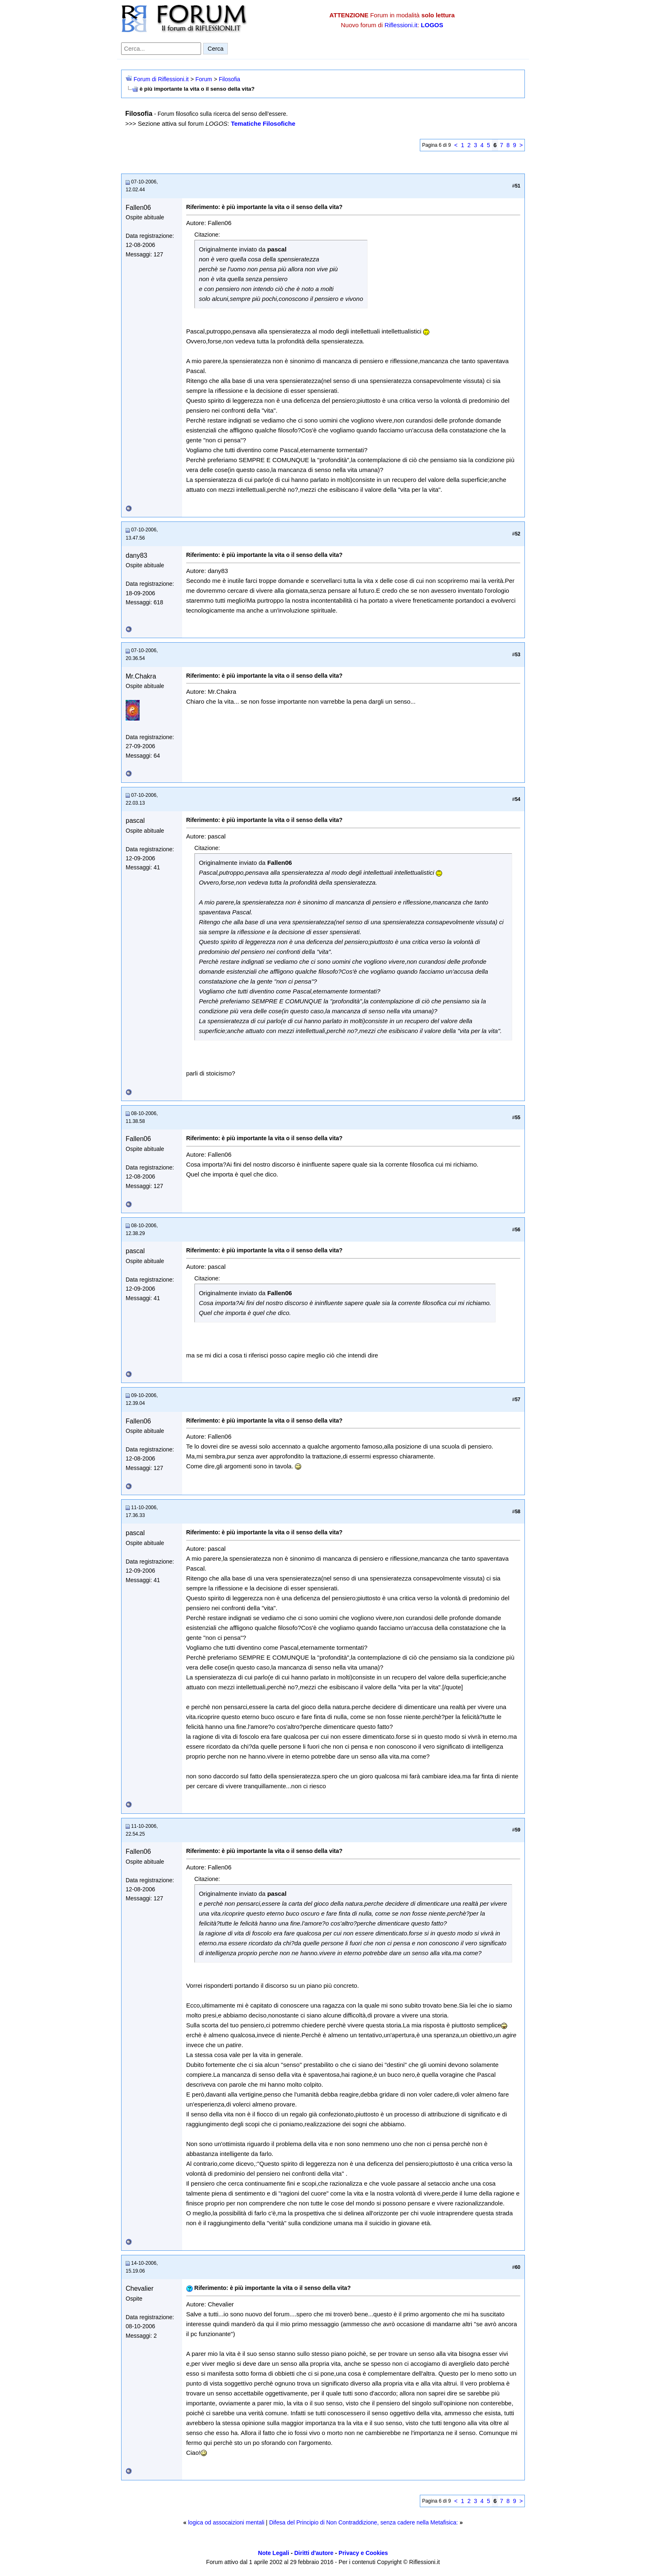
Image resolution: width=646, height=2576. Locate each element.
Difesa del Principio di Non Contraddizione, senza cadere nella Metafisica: (363, 2522)
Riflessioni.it (400, 24)
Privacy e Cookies (363, 2553)
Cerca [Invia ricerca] (215, 48)
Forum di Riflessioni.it (161, 79)
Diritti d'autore (313, 2553)
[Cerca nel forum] (161, 48)
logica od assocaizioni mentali (226, 2522)
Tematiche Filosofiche (263, 123)
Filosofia (229, 79)
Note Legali (273, 2553)
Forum (203, 79)
